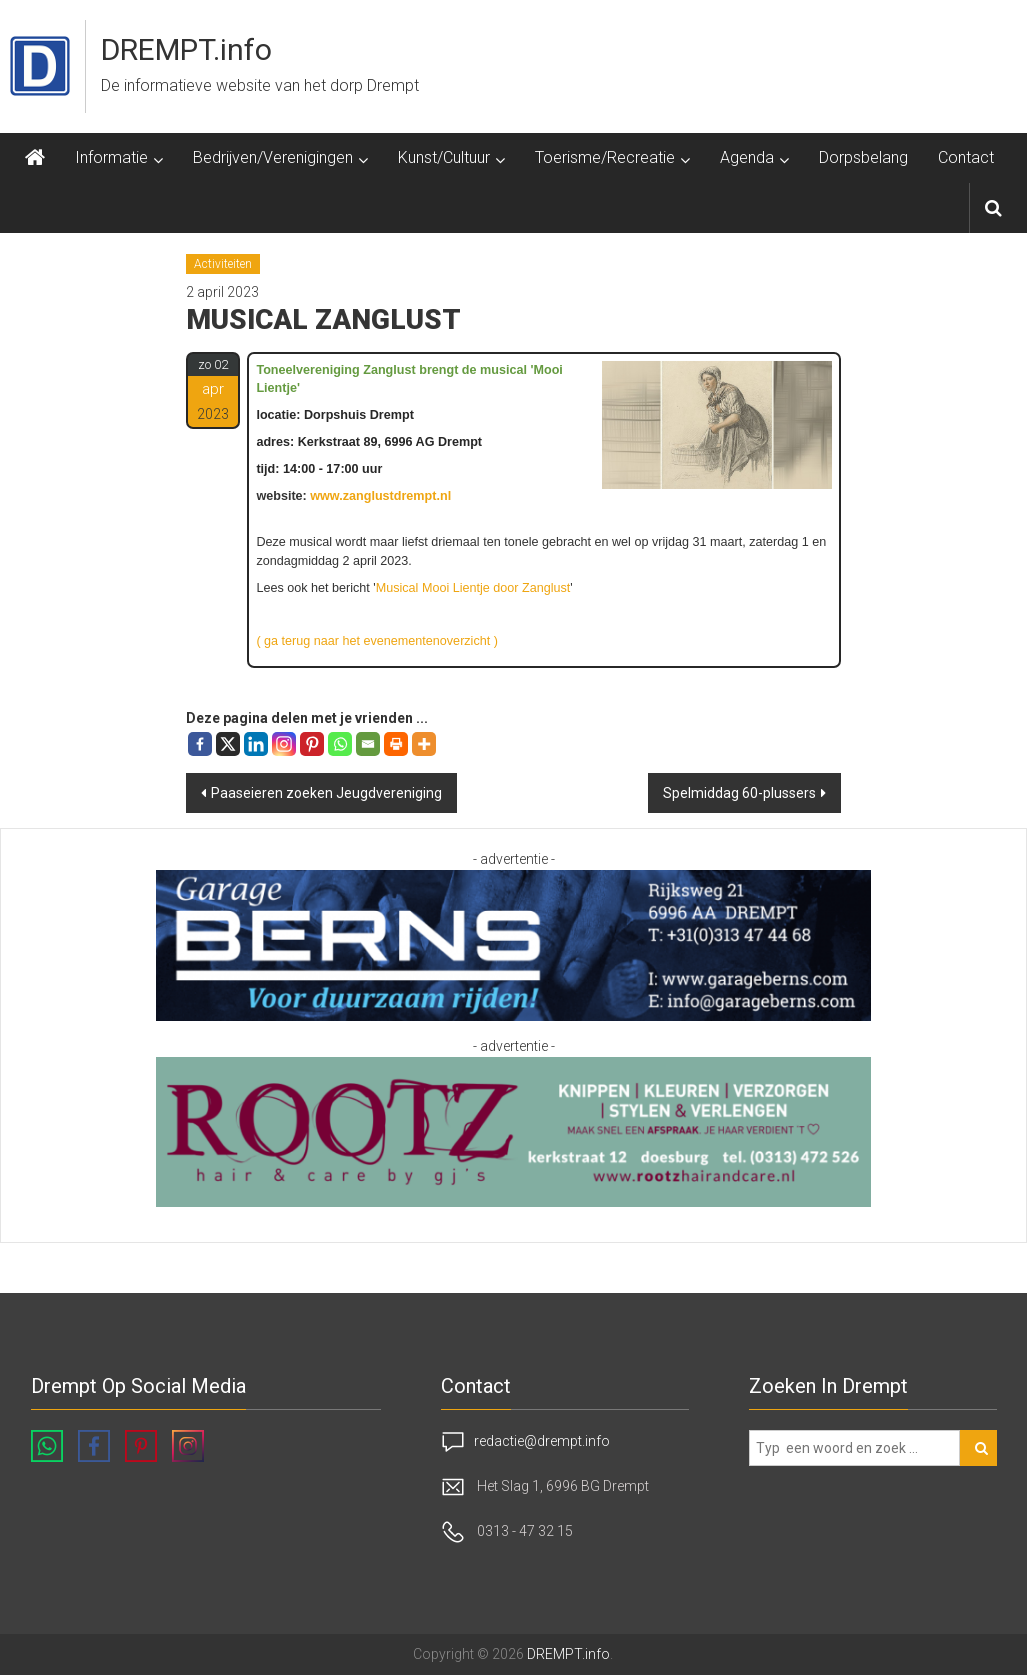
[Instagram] (284, 744)
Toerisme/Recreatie (605, 157)
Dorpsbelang (863, 157)
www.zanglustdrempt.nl (380, 496)
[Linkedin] (256, 744)
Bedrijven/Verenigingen (273, 157)
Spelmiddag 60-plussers (739, 793)
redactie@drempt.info (542, 1441)
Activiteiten (223, 264)
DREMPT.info (186, 49)
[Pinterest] (312, 744)
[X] (228, 744)
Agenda (747, 157)
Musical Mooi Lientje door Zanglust (473, 588)
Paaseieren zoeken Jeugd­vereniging (326, 793)
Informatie (111, 157)
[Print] (396, 744)
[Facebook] (200, 744)
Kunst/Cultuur (444, 157)
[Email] (368, 744)
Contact (966, 157)
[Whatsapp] (340, 744)
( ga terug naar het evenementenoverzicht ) (377, 641)
